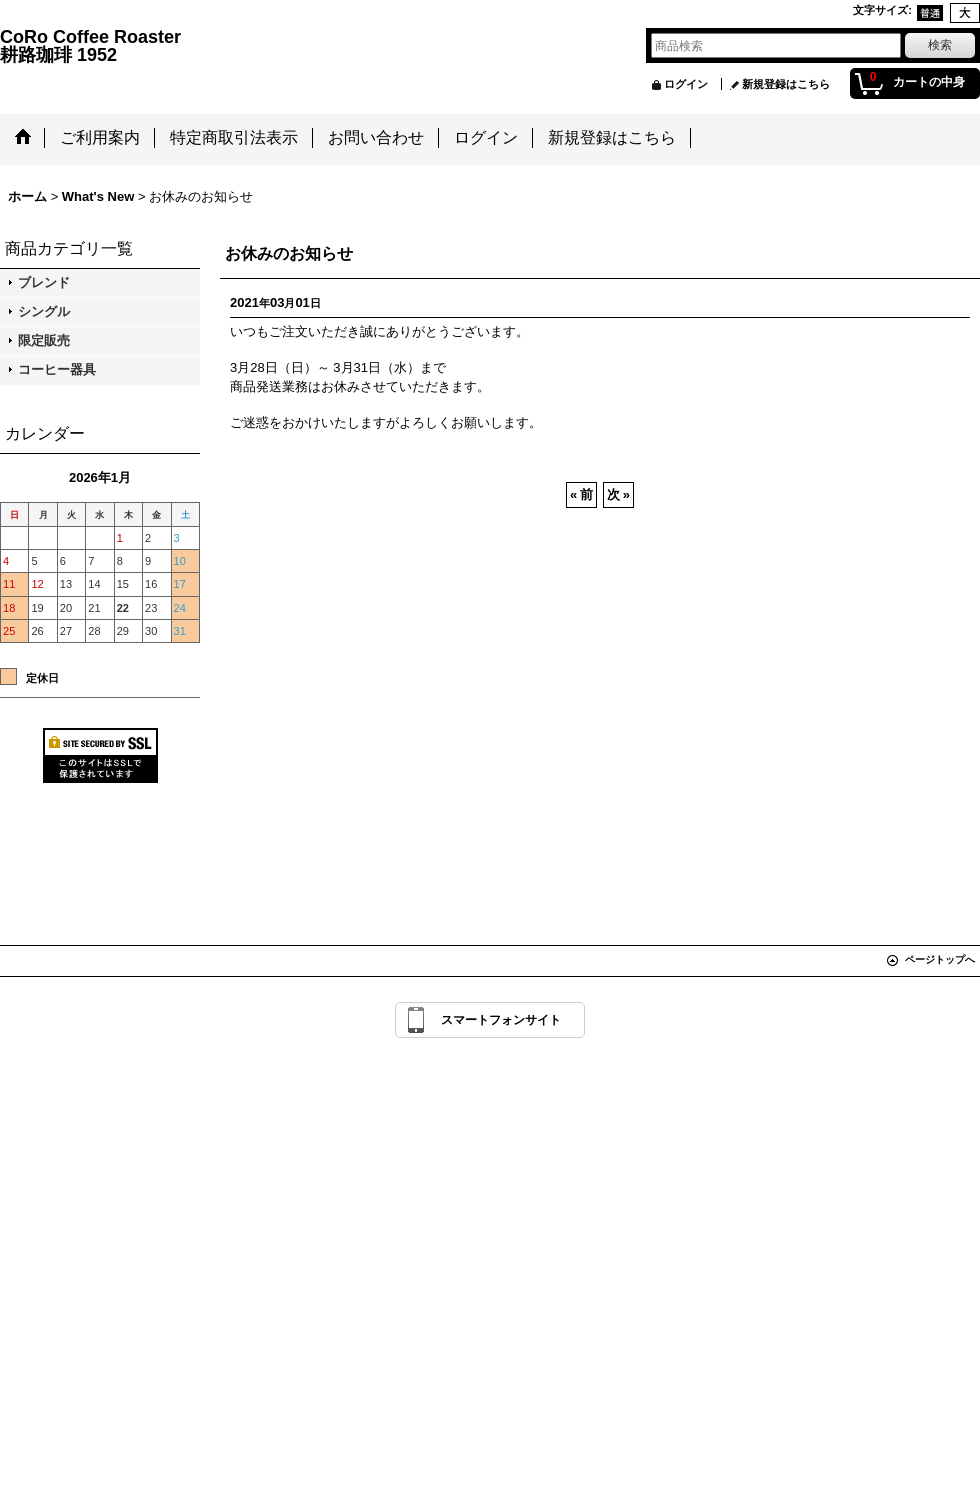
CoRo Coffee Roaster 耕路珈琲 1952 (288, 46)
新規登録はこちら (786, 84)
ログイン (686, 84)
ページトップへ (940, 959)
